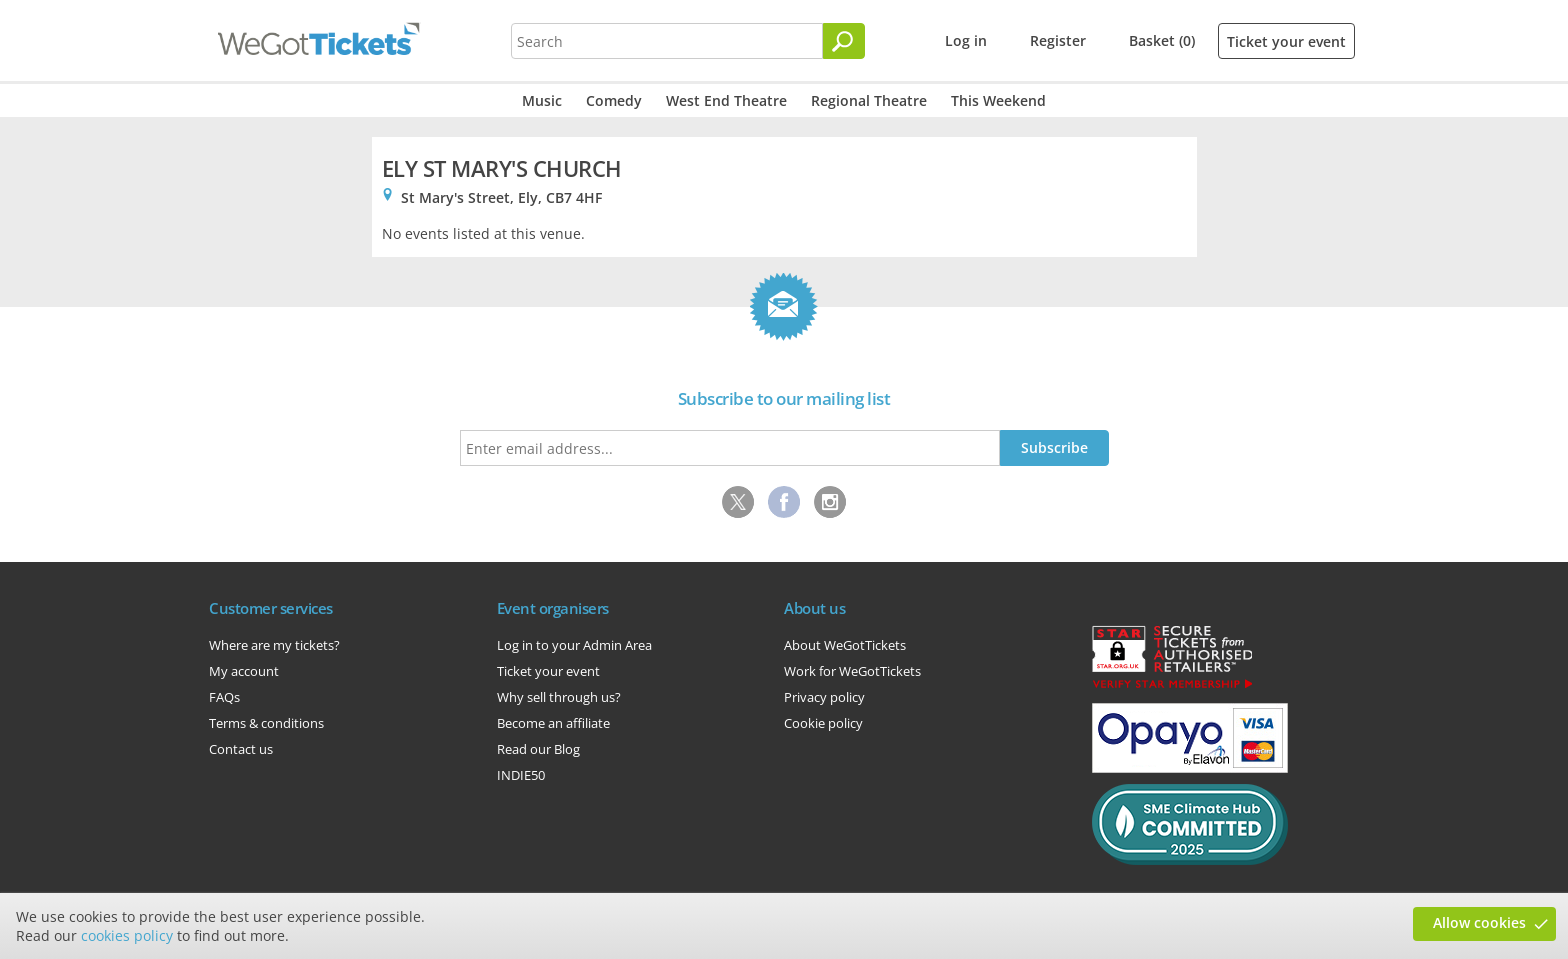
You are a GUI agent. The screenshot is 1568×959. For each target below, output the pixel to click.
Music (542, 100)
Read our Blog (538, 749)
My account (244, 671)
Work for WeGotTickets (852, 671)
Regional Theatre (869, 100)
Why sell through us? (559, 697)
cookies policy (127, 935)
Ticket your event (1286, 41)
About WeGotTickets (845, 645)
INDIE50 (521, 775)
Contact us (241, 749)
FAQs (224, 697)
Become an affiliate (553, 723)
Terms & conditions (266, 723)
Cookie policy (823, 723)
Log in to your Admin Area (574, 645)
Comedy (614, 100)
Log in (966, 40)
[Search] (844, 41)
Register (1058, 40)
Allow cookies (1479, 922)
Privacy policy (824, 697)
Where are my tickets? (274, 645)
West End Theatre (726, 100)
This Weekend (998, 100)
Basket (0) (1162, 40)
